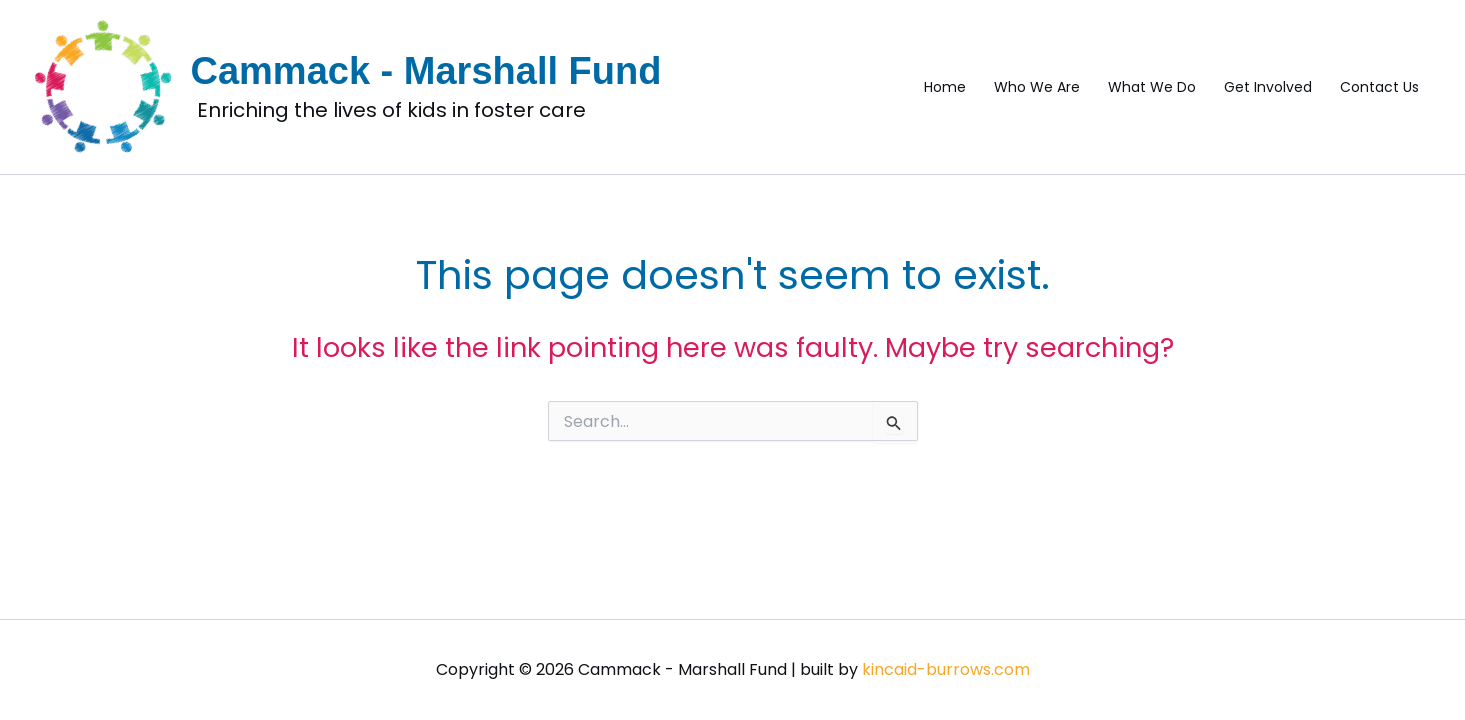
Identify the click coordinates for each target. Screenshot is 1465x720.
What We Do (1152, 87)
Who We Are (1037, 87)
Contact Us (1379, 87)
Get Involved (1268, 87)
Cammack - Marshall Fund (426, 71)
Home (945, 87)
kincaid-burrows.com (946, 669)
